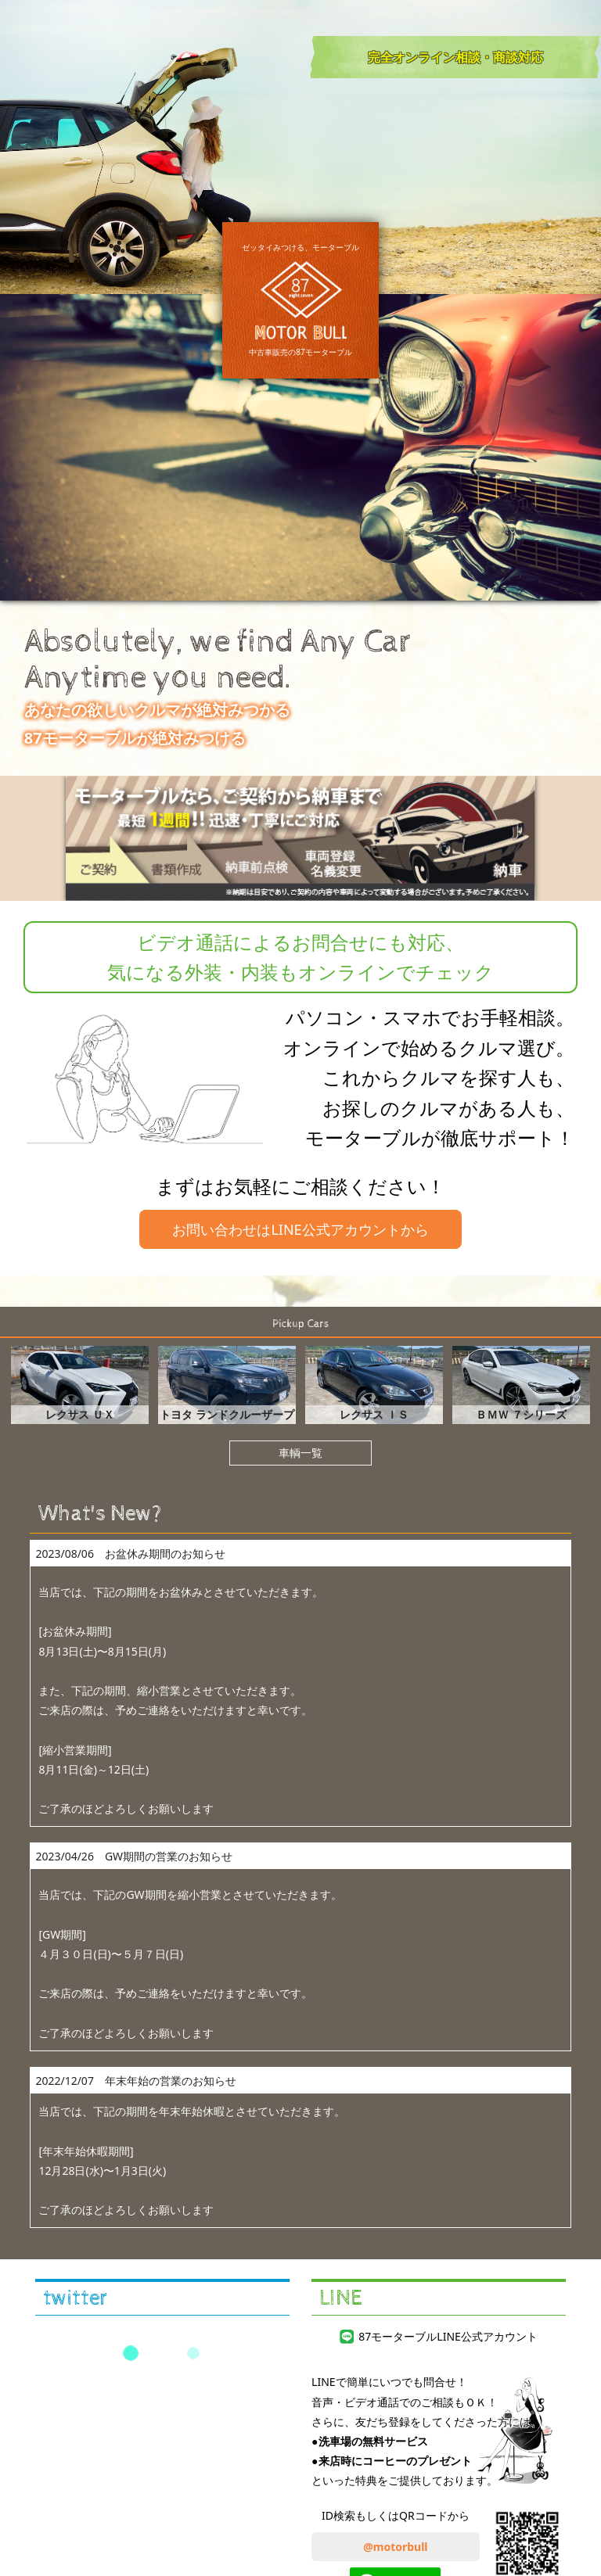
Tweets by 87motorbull (162, 2353)
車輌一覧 (300, 1452)
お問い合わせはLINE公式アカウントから (300, 1229)
